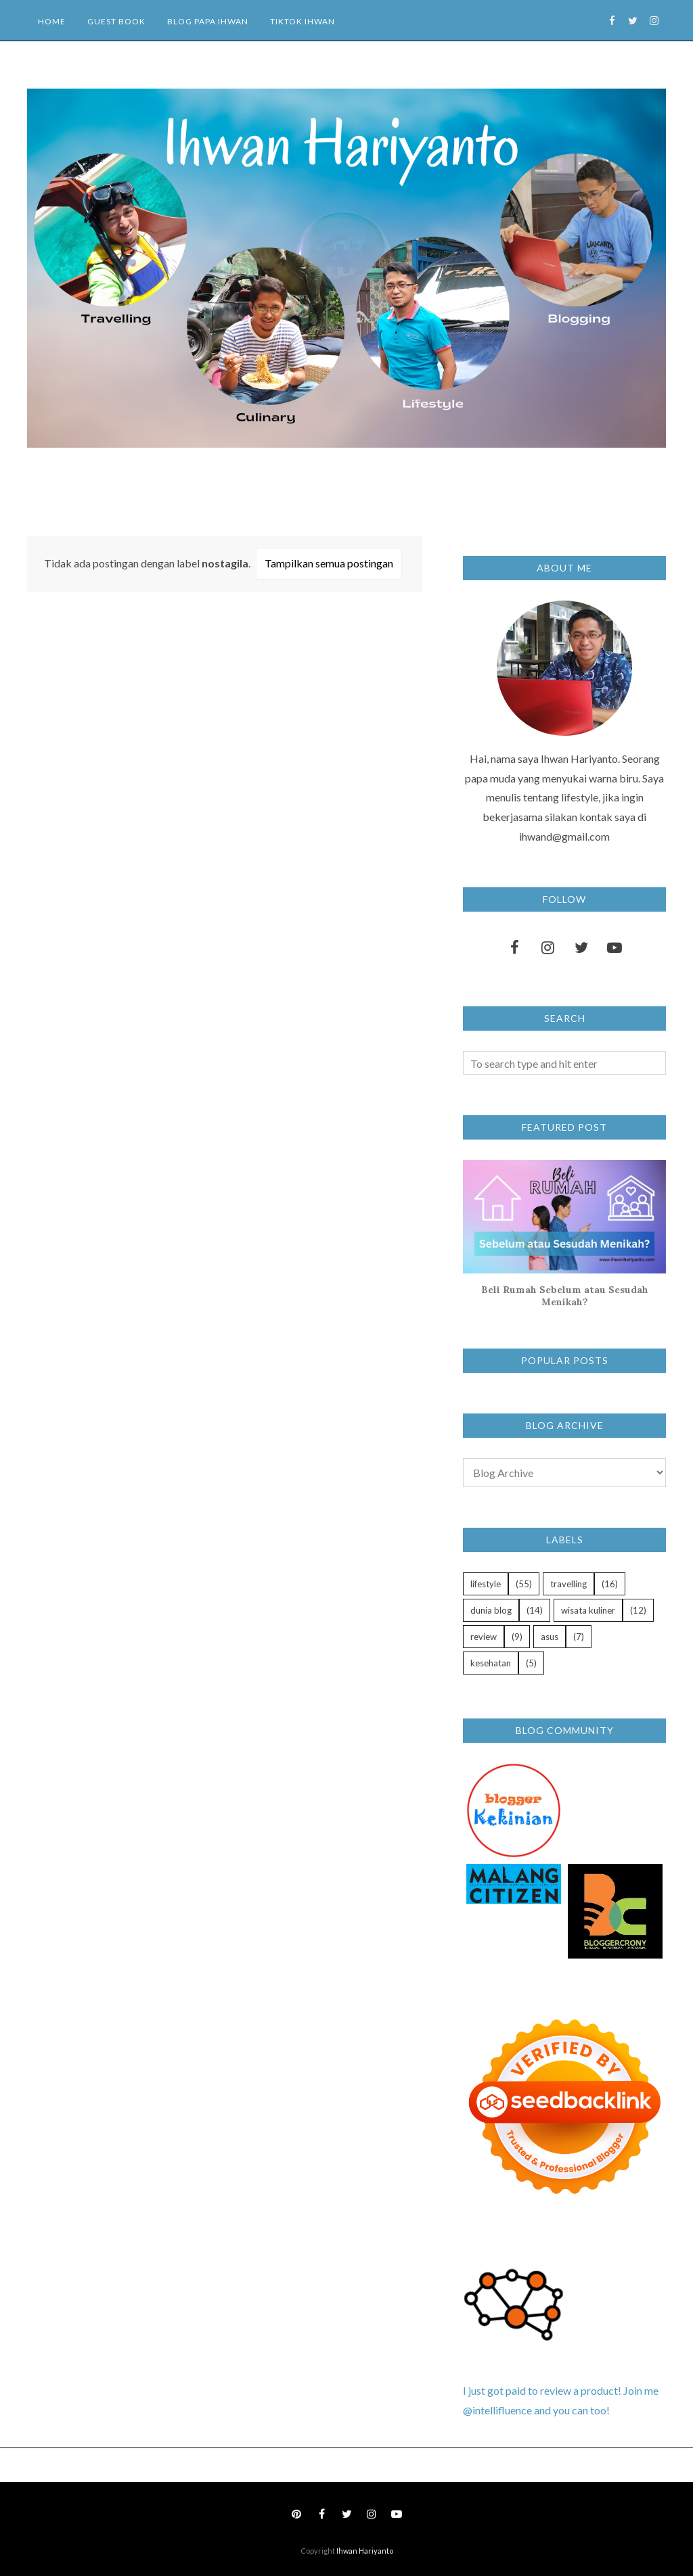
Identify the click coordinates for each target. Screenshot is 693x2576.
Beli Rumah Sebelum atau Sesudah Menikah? (564, 1296)
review (483, 1636)
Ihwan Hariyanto (364, 2550)
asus (549, 1636)
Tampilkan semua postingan (329, 563)
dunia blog (491, 1610)
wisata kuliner (588, 1610)
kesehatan (490, 1663)
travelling (568, 1583)
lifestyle (485, 1583)
